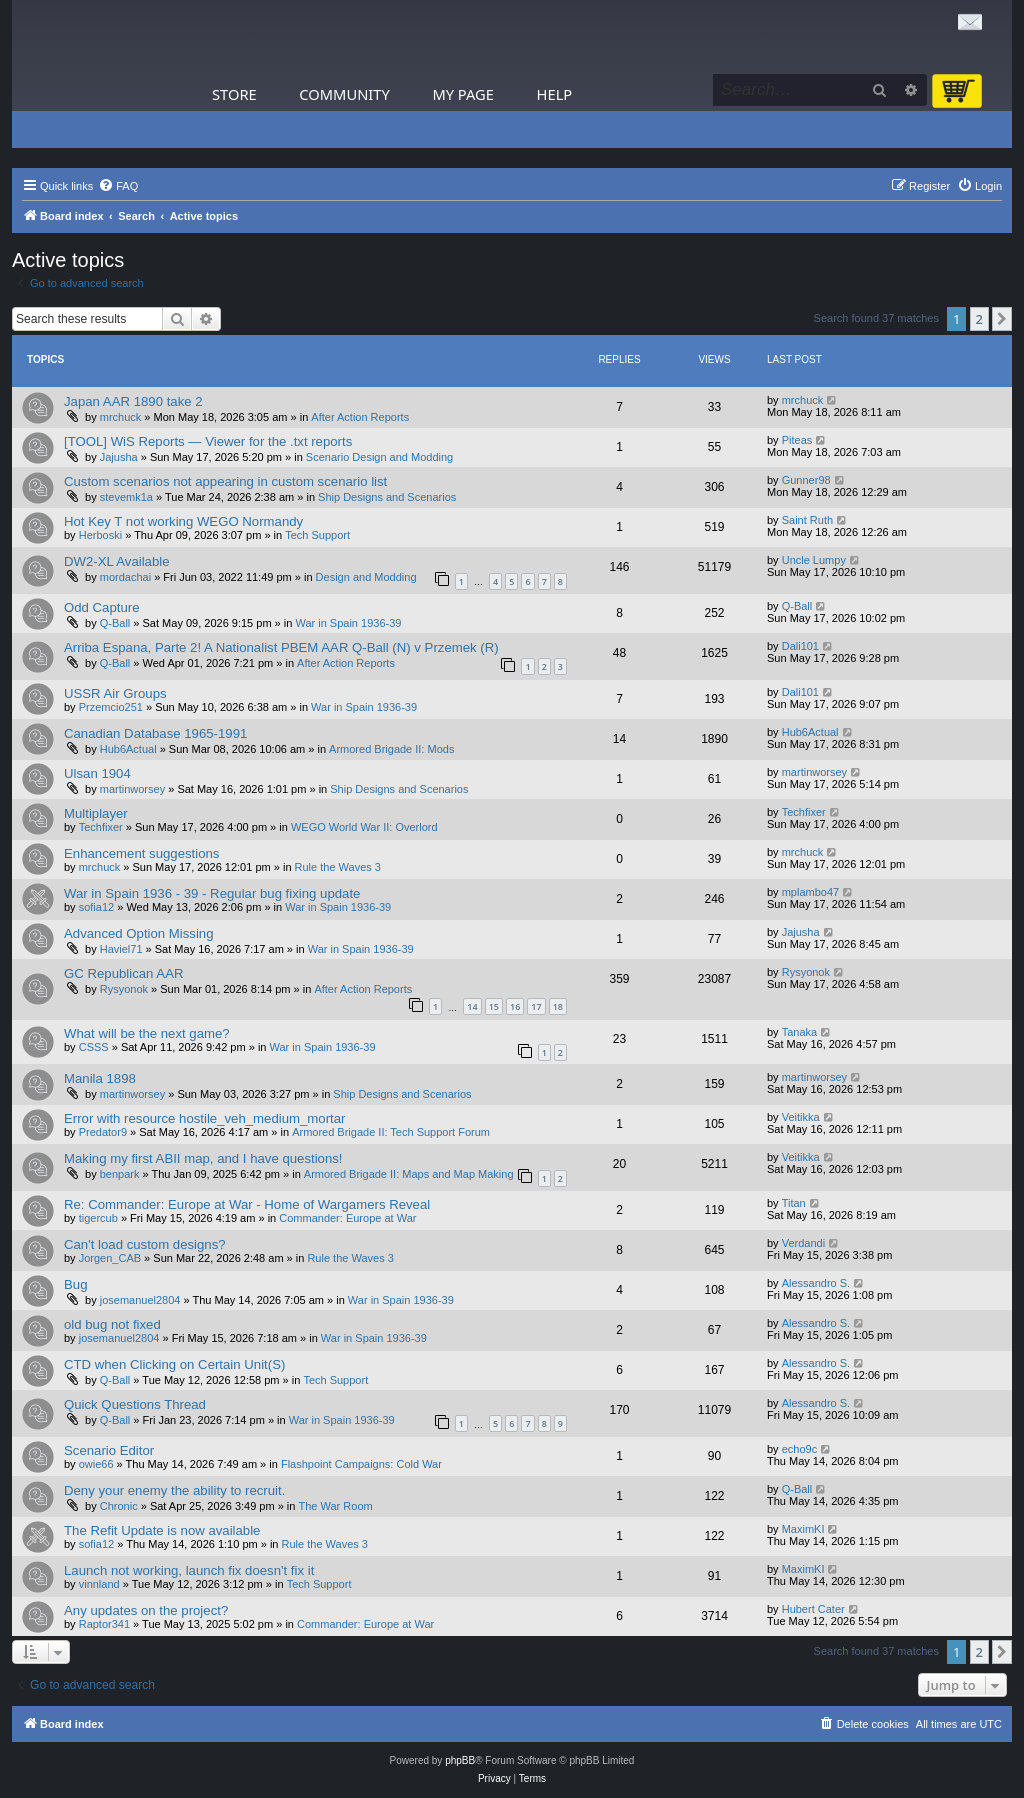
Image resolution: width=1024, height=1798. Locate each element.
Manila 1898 (100, 1078)
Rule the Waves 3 (338, 867)
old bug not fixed (112, 1324)
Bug (75, 1284)
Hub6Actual (128, 749)
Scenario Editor (109, 1450)
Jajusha (119, 457)
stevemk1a (126, 497)
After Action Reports (360, 417)
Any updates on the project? (146, 1610)
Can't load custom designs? (145, 1244)
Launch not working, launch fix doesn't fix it (189, 1570)
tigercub (98, 1218)
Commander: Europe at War (347, 1218)
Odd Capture (102, 607)
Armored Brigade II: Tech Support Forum (391, 1132)
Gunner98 (806, 480)
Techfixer (101, 827)
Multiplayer (96, 813)
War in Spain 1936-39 (348, 623)
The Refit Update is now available (162, 1530)
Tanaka (799, 1032)
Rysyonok (124, 989)
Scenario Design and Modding (379, 457)
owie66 (96, 1464)
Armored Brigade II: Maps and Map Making (409, 1174)
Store (234, 94)
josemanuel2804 (140, 1300)
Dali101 (800, 646)
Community (344, 94)
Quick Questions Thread (135, 1404)
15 (494, 1006)
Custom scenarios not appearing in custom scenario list (225, 481)
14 (472, 1006)
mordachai (125, 577)
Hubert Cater (813, 1609)
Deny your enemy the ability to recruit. (174, 1490)
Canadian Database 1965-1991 (155, 733)
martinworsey (132, 789)
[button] (1002, 319)
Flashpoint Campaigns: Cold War (361, 1464)
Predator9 (103, 1132)
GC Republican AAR (123, 973)
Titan (794, 1203)
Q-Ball (115, 623)
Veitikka (801, 1117)
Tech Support (317, 535)
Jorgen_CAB (110, 1258)
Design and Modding (366, 577)
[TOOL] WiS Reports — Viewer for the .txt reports (208, 441)
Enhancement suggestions (141, 853)
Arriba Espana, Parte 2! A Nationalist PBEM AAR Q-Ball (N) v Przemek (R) (281, 647)
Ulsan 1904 (97, 773)
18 (558, 1006)
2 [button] (979, 319)
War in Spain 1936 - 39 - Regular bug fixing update (212, 893)
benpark (120, 1174)
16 (515, 1006)
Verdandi (803, 1243)
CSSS (94, 1047)
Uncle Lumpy (814, 560)
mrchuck (121, 417)
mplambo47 (810, 892)
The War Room (336, 1506)
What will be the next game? (147, 1033)
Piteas (797, 440)
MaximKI (803, 1529)
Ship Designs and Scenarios (387, 497)
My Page (463, 94)
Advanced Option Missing (139, 933)
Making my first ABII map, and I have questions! (203, 1158)
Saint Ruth (807, 520)
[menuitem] (118, 186)
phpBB (460, 1760)
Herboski (100, 535)
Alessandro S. (816, 1283)
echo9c (799, 1449)
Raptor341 (104, 1624)
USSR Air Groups (115, 693)
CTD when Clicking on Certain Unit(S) (174, 1364)
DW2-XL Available (117, 561)
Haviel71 (121, 949)
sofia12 (96, 907)
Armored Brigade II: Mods (391, 749)
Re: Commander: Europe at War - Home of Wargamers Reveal (247, 1204)
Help (555, 94)
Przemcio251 (111, 707)
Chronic (119, 1506)
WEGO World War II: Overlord (364, 827)
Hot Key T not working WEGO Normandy (183, 521)
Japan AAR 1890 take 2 (133, 401)
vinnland (99, 1584)
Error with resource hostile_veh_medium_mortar (204, 1118)
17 (536, 1006)
